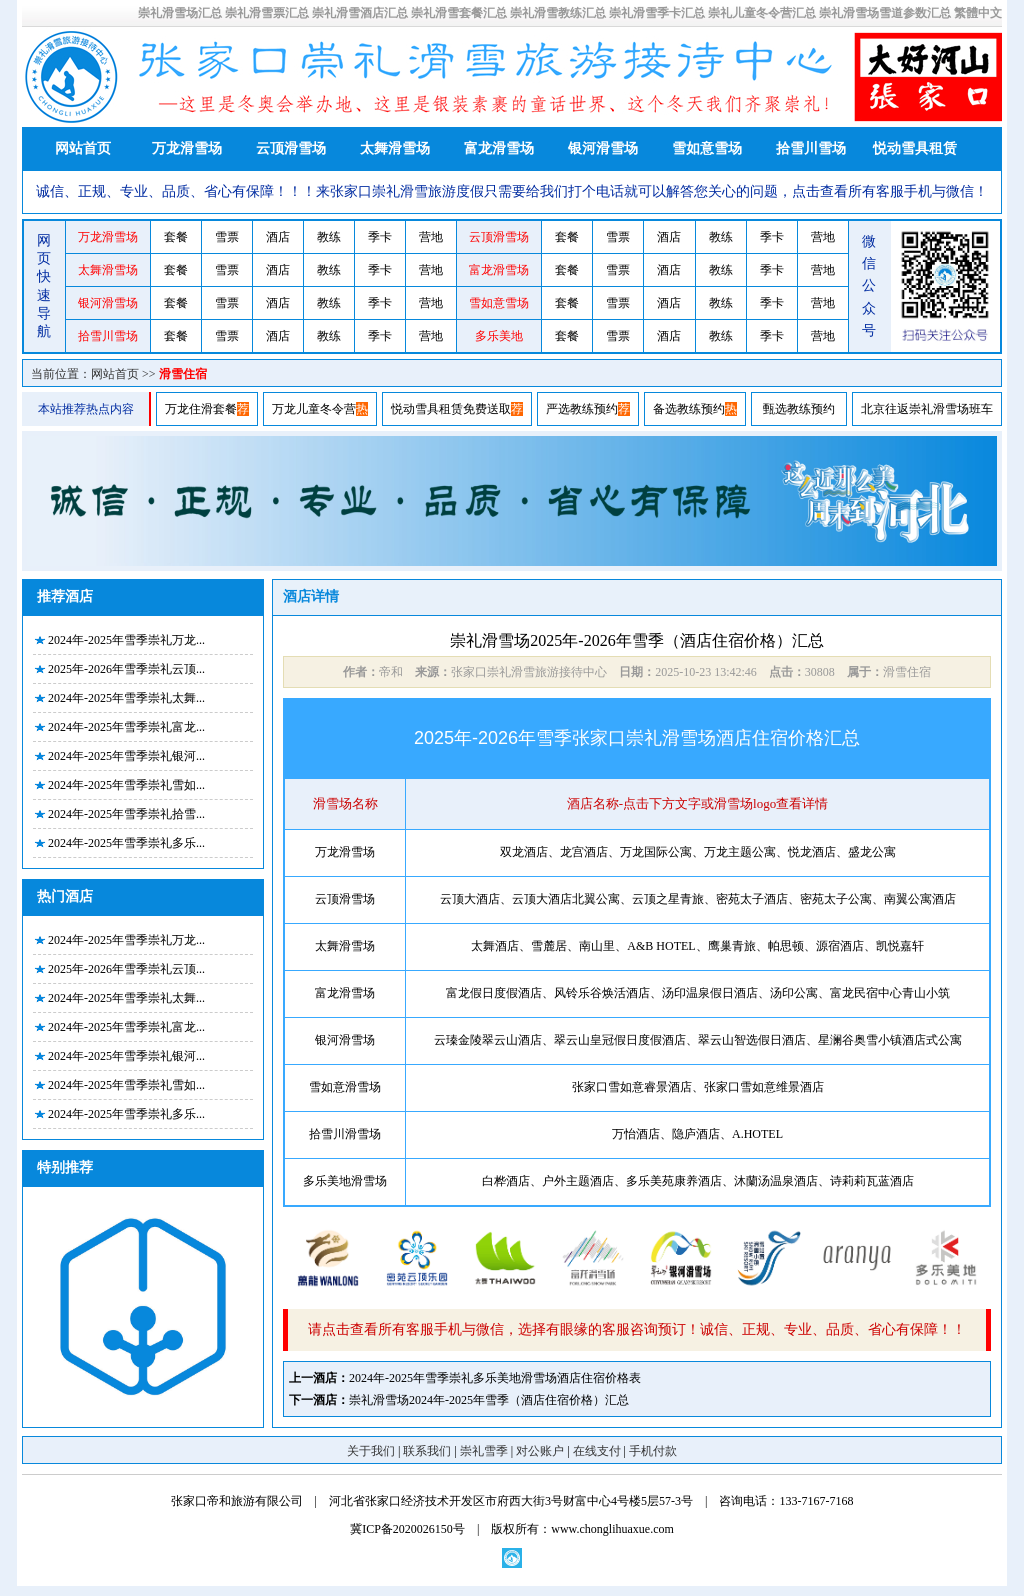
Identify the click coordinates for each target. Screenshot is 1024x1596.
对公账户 (540, 1451)
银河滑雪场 (603, 148)
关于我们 (371, 1451)
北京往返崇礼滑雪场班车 (927, 409)
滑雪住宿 (183, 374)
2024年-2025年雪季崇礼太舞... (126, 698)
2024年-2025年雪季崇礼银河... (126, 756)
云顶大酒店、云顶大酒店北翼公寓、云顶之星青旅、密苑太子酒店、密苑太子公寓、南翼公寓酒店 (698, 899)
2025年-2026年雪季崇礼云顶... (126, 669)
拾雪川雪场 (811, 148)
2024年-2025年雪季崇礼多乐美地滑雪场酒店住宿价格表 (495, 1378)
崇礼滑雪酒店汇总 (360, 13)
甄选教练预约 (799, 409)
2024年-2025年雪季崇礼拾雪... (126, 814)
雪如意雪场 (707, 148)
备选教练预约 (689, 409)
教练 (329, 237)
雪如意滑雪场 (345, 1087)
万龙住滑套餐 (201, 409)
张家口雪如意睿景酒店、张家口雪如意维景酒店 (698, 1087)
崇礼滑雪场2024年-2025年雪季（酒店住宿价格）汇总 (489, 1400)
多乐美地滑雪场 (345, 1181)
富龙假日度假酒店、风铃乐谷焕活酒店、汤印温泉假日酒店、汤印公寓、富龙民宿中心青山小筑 (698, 993)
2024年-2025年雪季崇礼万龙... (126, 640)
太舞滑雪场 (395, 148)
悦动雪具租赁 (915, 148)
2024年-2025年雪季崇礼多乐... (126, 843)
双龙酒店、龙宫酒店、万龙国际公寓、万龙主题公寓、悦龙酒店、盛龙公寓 (698, 852)
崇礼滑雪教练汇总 (558, 13)
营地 (431, 237)
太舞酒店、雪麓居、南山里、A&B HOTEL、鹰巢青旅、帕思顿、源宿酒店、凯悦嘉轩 (697, 946)
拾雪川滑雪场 (345, 1134)
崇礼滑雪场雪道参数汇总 (885, 13)
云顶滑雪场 (291, 148)
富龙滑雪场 (499, 148)
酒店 (278, 237)
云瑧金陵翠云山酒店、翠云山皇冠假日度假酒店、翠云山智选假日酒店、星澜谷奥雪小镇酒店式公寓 (698, 1040)
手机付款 (653, 1451)
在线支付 (597, 1451)
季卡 (380, 237)
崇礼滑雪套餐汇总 (459, 13)
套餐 (176, 237)
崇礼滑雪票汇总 (267, 13)
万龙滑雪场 (187, 148)
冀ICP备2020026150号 (407, 1529)
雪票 (227, 237)
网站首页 (83, 148)
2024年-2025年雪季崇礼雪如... (126, 785)
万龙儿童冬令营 (314, 409)
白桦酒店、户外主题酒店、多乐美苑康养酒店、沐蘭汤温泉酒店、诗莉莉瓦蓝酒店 (698, 1181)
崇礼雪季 (484, 1451)
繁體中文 (978, 13)
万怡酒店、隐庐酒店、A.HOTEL (697, 1134)
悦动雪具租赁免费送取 (451, 409)
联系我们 (427, 1451)
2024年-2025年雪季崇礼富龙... (126, 727)
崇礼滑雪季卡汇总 (657, 13)
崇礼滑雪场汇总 (180, 13)
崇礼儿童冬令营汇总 (762, 13)
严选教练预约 (582, 409)
